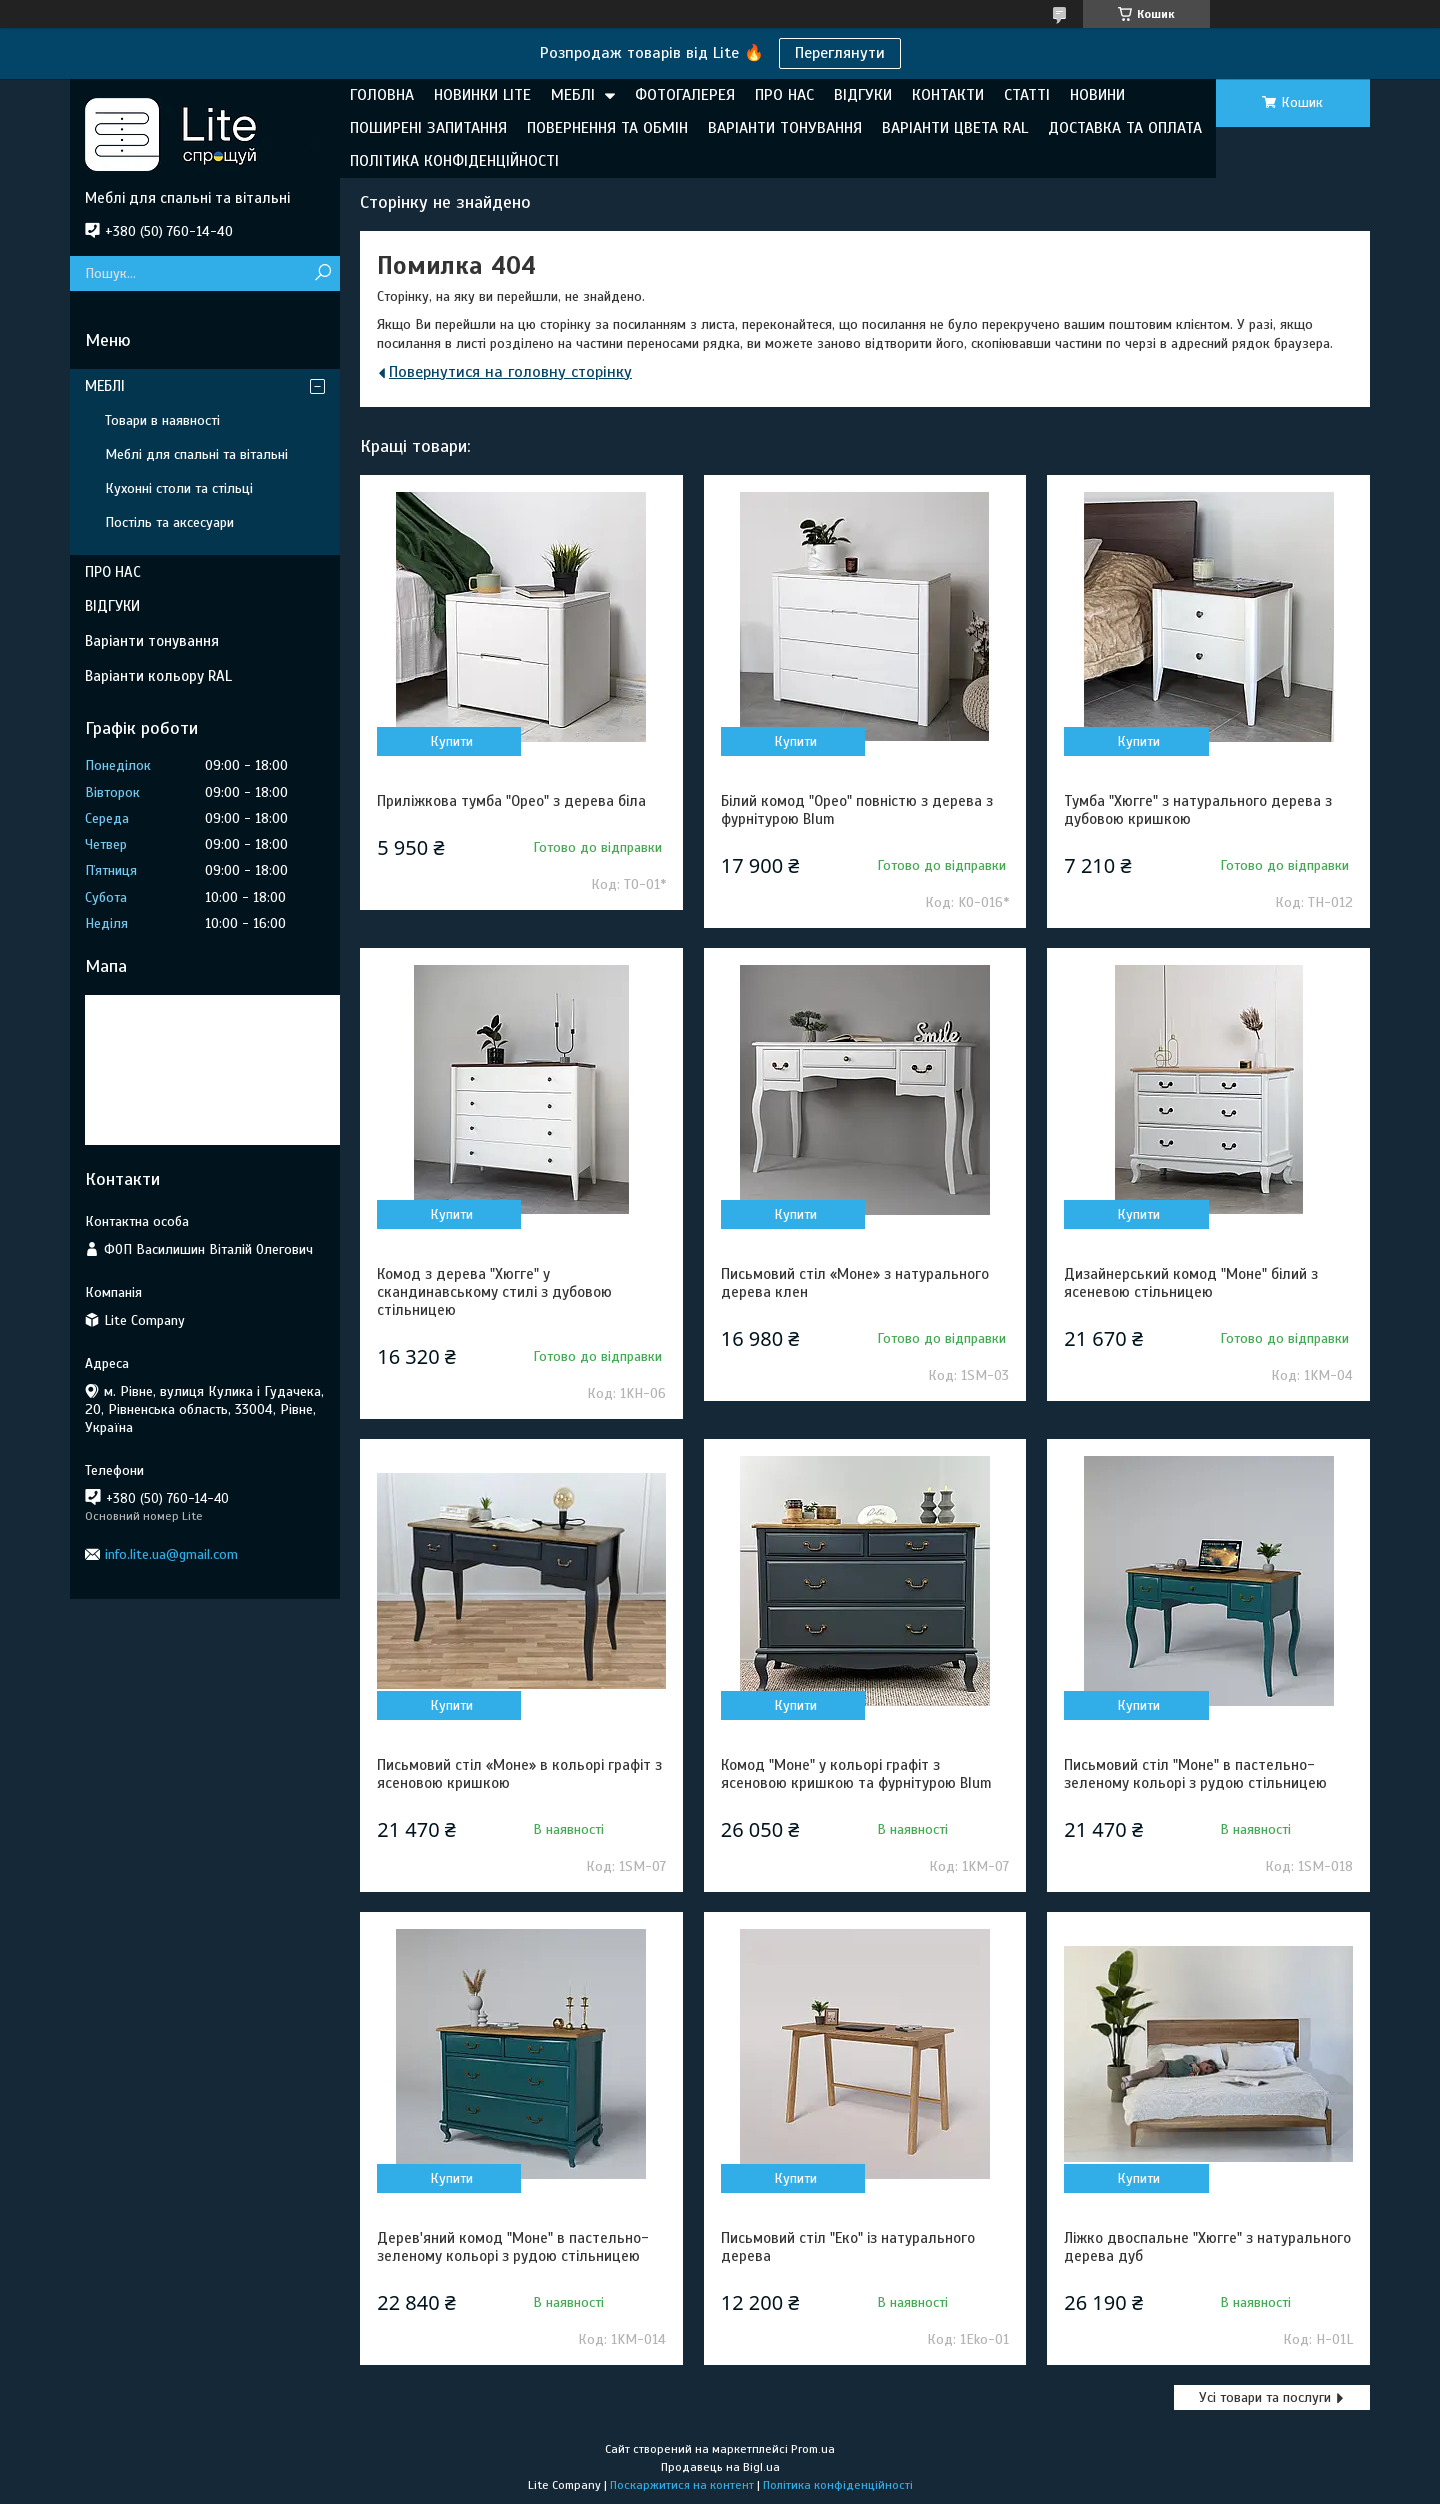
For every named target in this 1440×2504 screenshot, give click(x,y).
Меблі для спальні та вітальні (196, 454)
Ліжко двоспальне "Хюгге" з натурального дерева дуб (1207, 2247)
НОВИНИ (1097, 95)
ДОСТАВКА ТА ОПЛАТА (1125, 128)
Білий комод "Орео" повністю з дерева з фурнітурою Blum (857, 810)
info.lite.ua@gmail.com (171, 1554)
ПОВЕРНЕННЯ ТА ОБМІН (607, 128)
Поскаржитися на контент (682, 2485)
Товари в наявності (162, 420)
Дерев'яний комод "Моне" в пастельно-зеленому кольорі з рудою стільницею (513, 2247)
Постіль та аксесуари (169, 522)
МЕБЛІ (573, 95)
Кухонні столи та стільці (179, 488)
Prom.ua (813, 2449)
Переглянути (840, 53)
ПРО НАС (784, 95)
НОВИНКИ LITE (482, 95)
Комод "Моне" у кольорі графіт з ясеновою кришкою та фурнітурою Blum (856, 1774)
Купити (451, 741)
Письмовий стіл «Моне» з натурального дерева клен (855, 1283)
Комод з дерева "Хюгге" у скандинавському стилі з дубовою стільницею (494, 1292)
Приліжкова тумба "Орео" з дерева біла (511, 801)
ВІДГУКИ (863, 95)
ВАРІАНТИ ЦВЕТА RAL (955, 128)
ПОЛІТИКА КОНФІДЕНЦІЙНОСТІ (454, 161)
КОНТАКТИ (948, 95)
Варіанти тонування (152, 641)
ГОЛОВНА (382, 95)
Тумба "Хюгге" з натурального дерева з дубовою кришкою (1198, 810)
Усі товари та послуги (1265, 2397)
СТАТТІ (1027, 95)
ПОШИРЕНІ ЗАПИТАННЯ (428, 128)
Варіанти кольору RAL (158, 676)
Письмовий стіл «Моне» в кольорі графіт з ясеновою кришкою (519, 1774)
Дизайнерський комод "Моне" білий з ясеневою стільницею (1191, 1283)
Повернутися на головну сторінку (510, 372)
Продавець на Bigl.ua (720, 2467)
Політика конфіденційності (838, 2485)
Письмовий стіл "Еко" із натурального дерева (848, 2247)
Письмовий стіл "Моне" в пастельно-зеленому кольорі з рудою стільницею (1195, 1774)
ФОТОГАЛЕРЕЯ (685, 95)
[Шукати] (322, 273)
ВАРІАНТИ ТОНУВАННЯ (785, 128)
